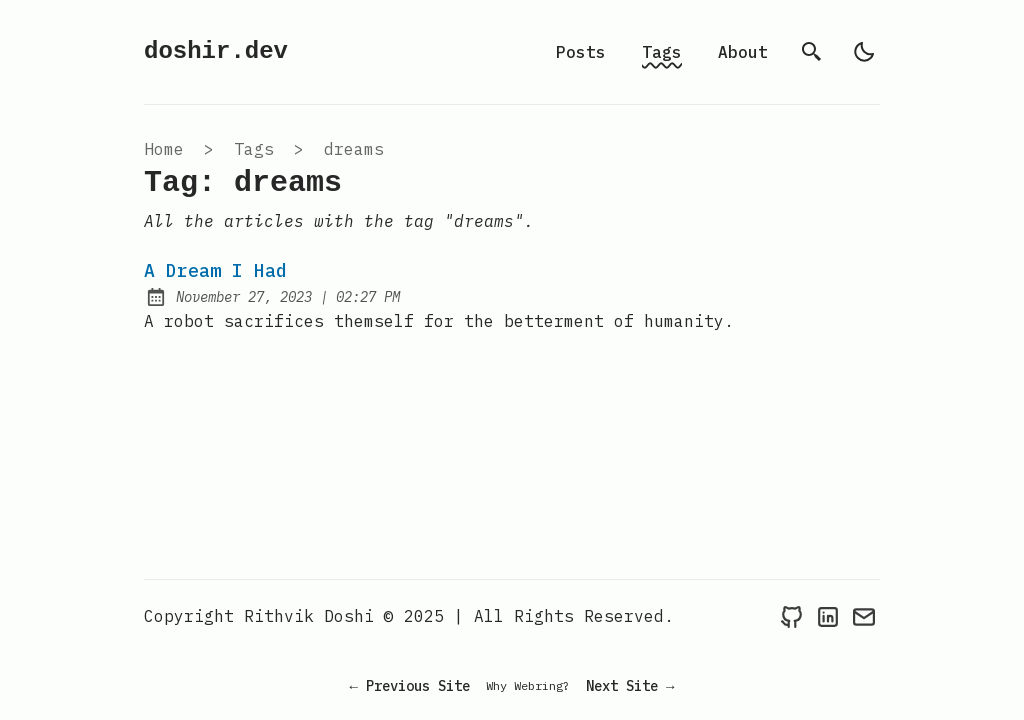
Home (164, 149)
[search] (812, 52)
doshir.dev (216, 51)
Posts (581, 52)
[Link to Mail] (864, 616)
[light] (864, 52)
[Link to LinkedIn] (828, 616)
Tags (662, 52)
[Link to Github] (792, 616)
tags (254, 149)
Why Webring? (528, 685)
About (743, 52)
